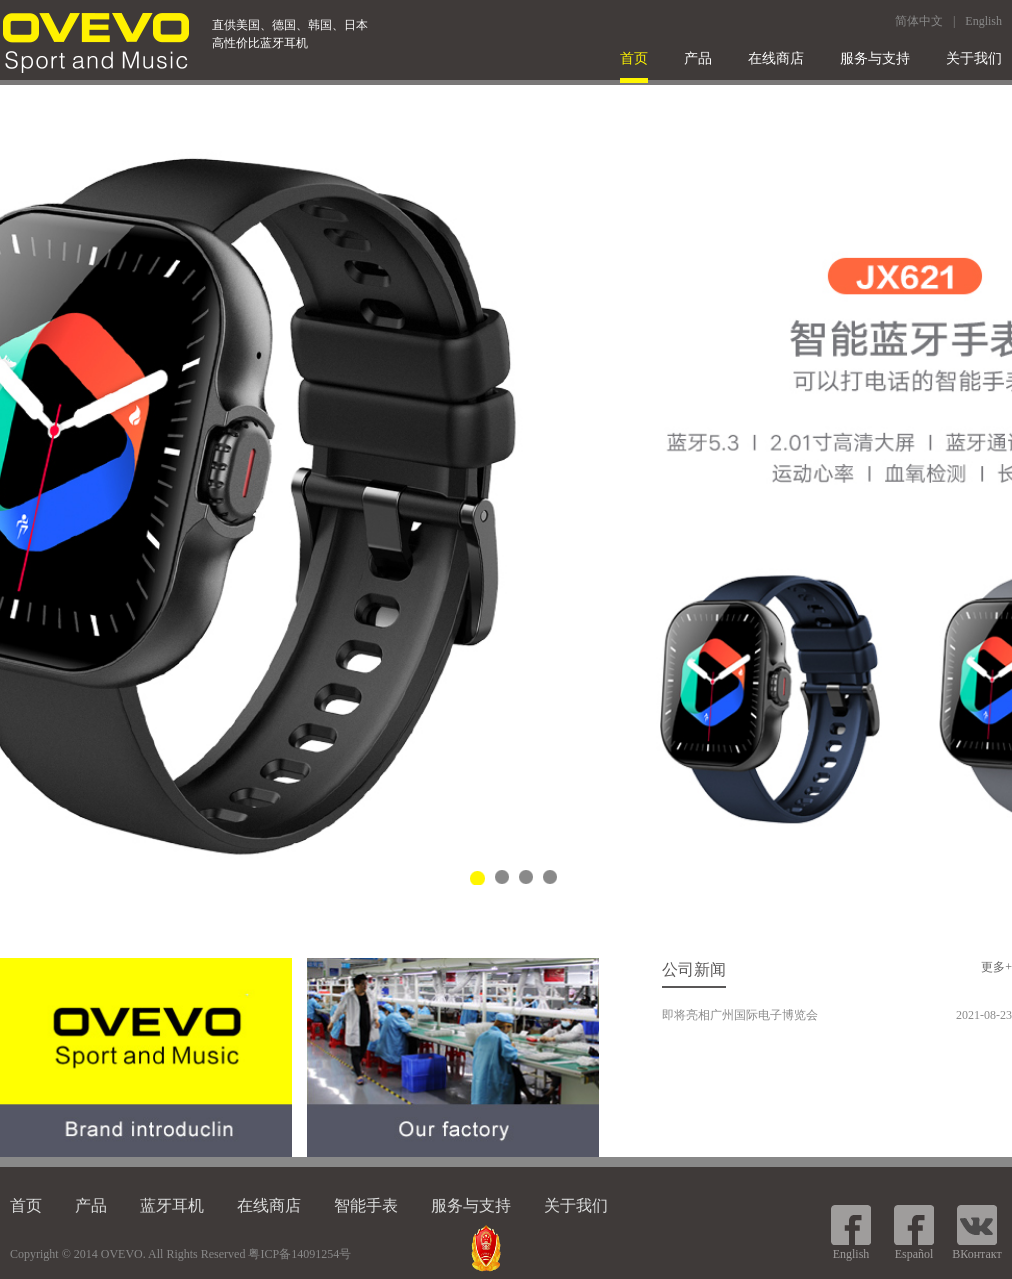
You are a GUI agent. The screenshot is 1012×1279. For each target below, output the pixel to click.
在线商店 (776, 58)
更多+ (996, 967)
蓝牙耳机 (172, 1205)
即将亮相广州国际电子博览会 (740, 1015)
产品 (698, 58)
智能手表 (366, 1205)
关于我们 (974, 58)
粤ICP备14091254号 (299, 1254)
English (983, 21)
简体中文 (919, 21)
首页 (634, 58)
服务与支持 (875, 58)
